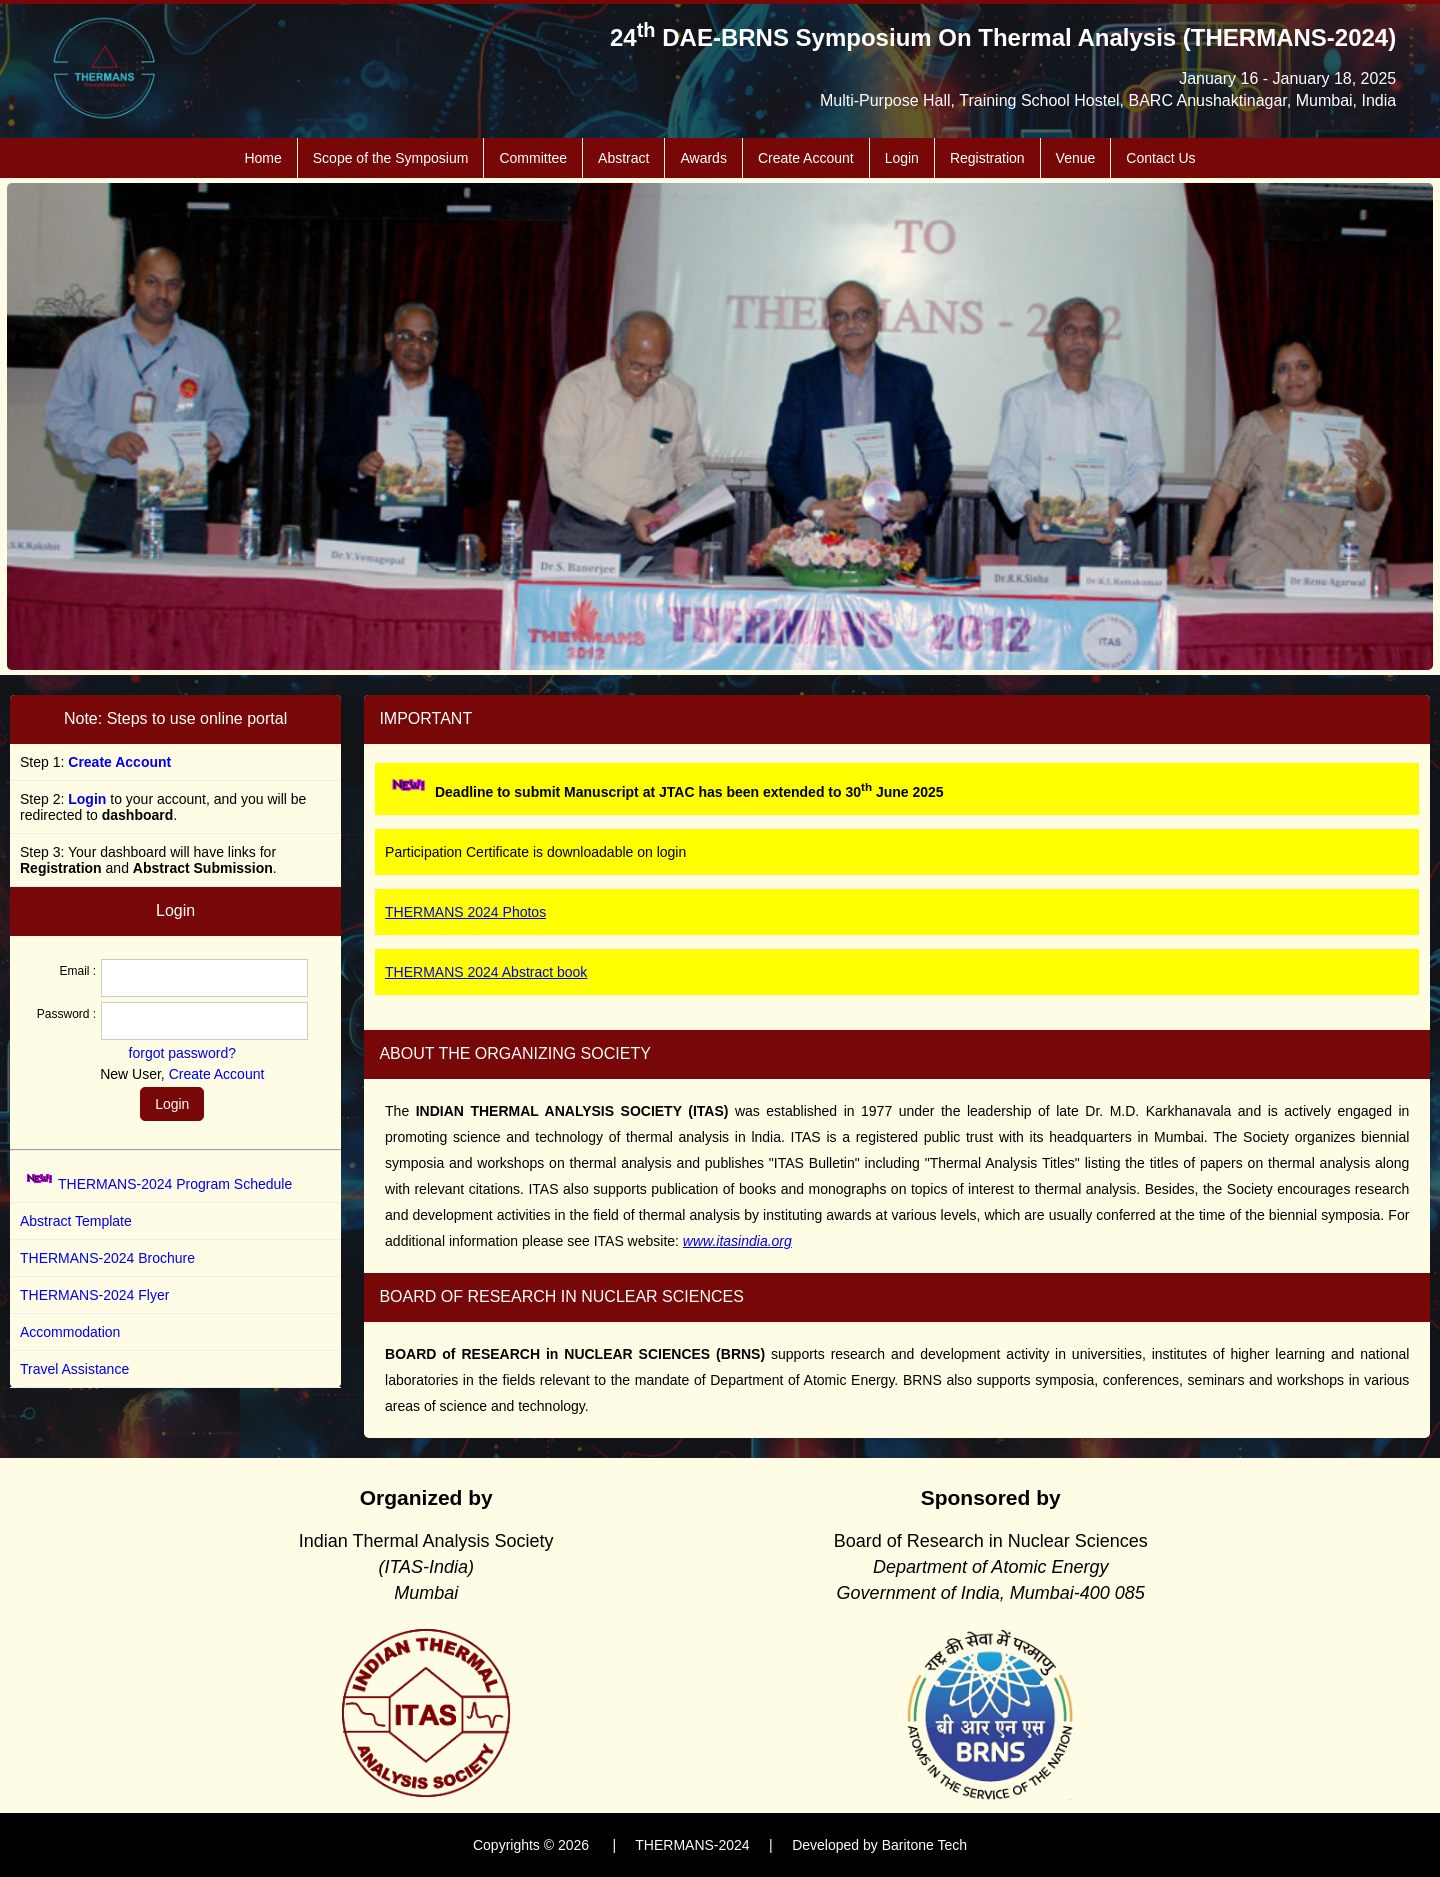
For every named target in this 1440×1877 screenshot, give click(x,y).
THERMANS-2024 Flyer (94, 1295)
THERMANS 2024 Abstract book (486, 972)
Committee (533, 158)
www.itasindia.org (737, 1241)
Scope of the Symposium (391, 158)
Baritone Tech (924, 1845)
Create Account (806, 158)
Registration (987, 158)
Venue (1076, 158)
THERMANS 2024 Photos (465, 912)
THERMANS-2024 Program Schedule (175, 1184)
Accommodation (70, 1332)
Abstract (623, 158)
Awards (703, 158)
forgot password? (182, 1053)
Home (262, 158)
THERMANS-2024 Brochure (107, 1258)
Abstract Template (76, 1221)
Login (902, 158)
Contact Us (1160, 158)
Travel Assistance (74, 1369)
